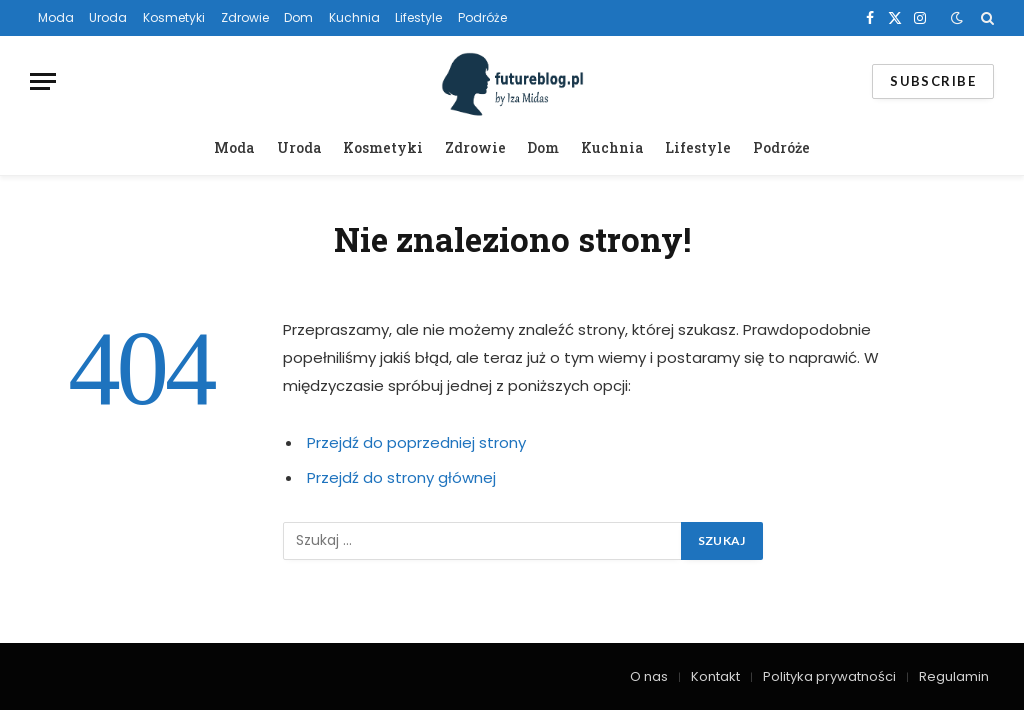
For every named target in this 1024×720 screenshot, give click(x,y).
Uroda (108, 17)
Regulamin (954, 676)
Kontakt (715, 676)
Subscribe (933, 81)
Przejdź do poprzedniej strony (416, 442)
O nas (649, 676)
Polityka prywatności (829, 676)
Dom (298, 17)
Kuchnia (354, 17)
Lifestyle (418, 17)
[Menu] (43, 81)
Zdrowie (245, 17)
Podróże (482, 17)
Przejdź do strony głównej (401, 477)
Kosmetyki (174, 17)
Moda (56, 17)
